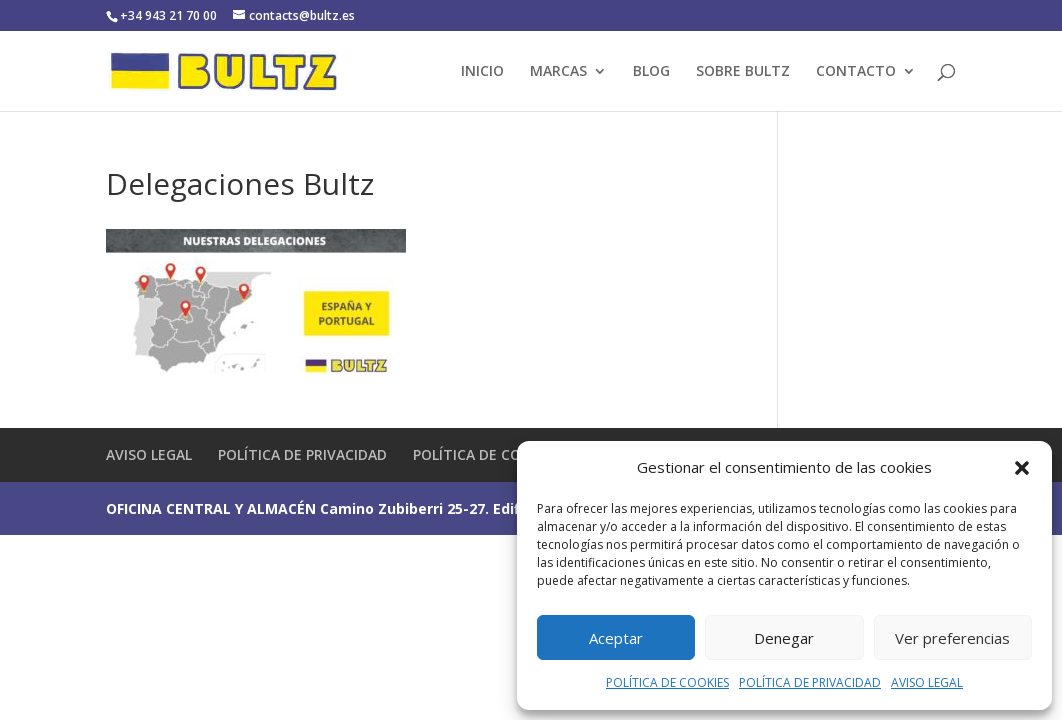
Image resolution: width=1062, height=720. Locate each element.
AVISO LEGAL (927, 682)
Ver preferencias (952, 638)
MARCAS (558, 72)
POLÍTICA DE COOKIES (667, 682)
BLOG (651, 72)
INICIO (482, 72)
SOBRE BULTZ (743, 72)
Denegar (784, 638)
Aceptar (616, 638)
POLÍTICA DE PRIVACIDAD (810, 682)
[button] (1022, 468)
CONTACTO (856, 72)
